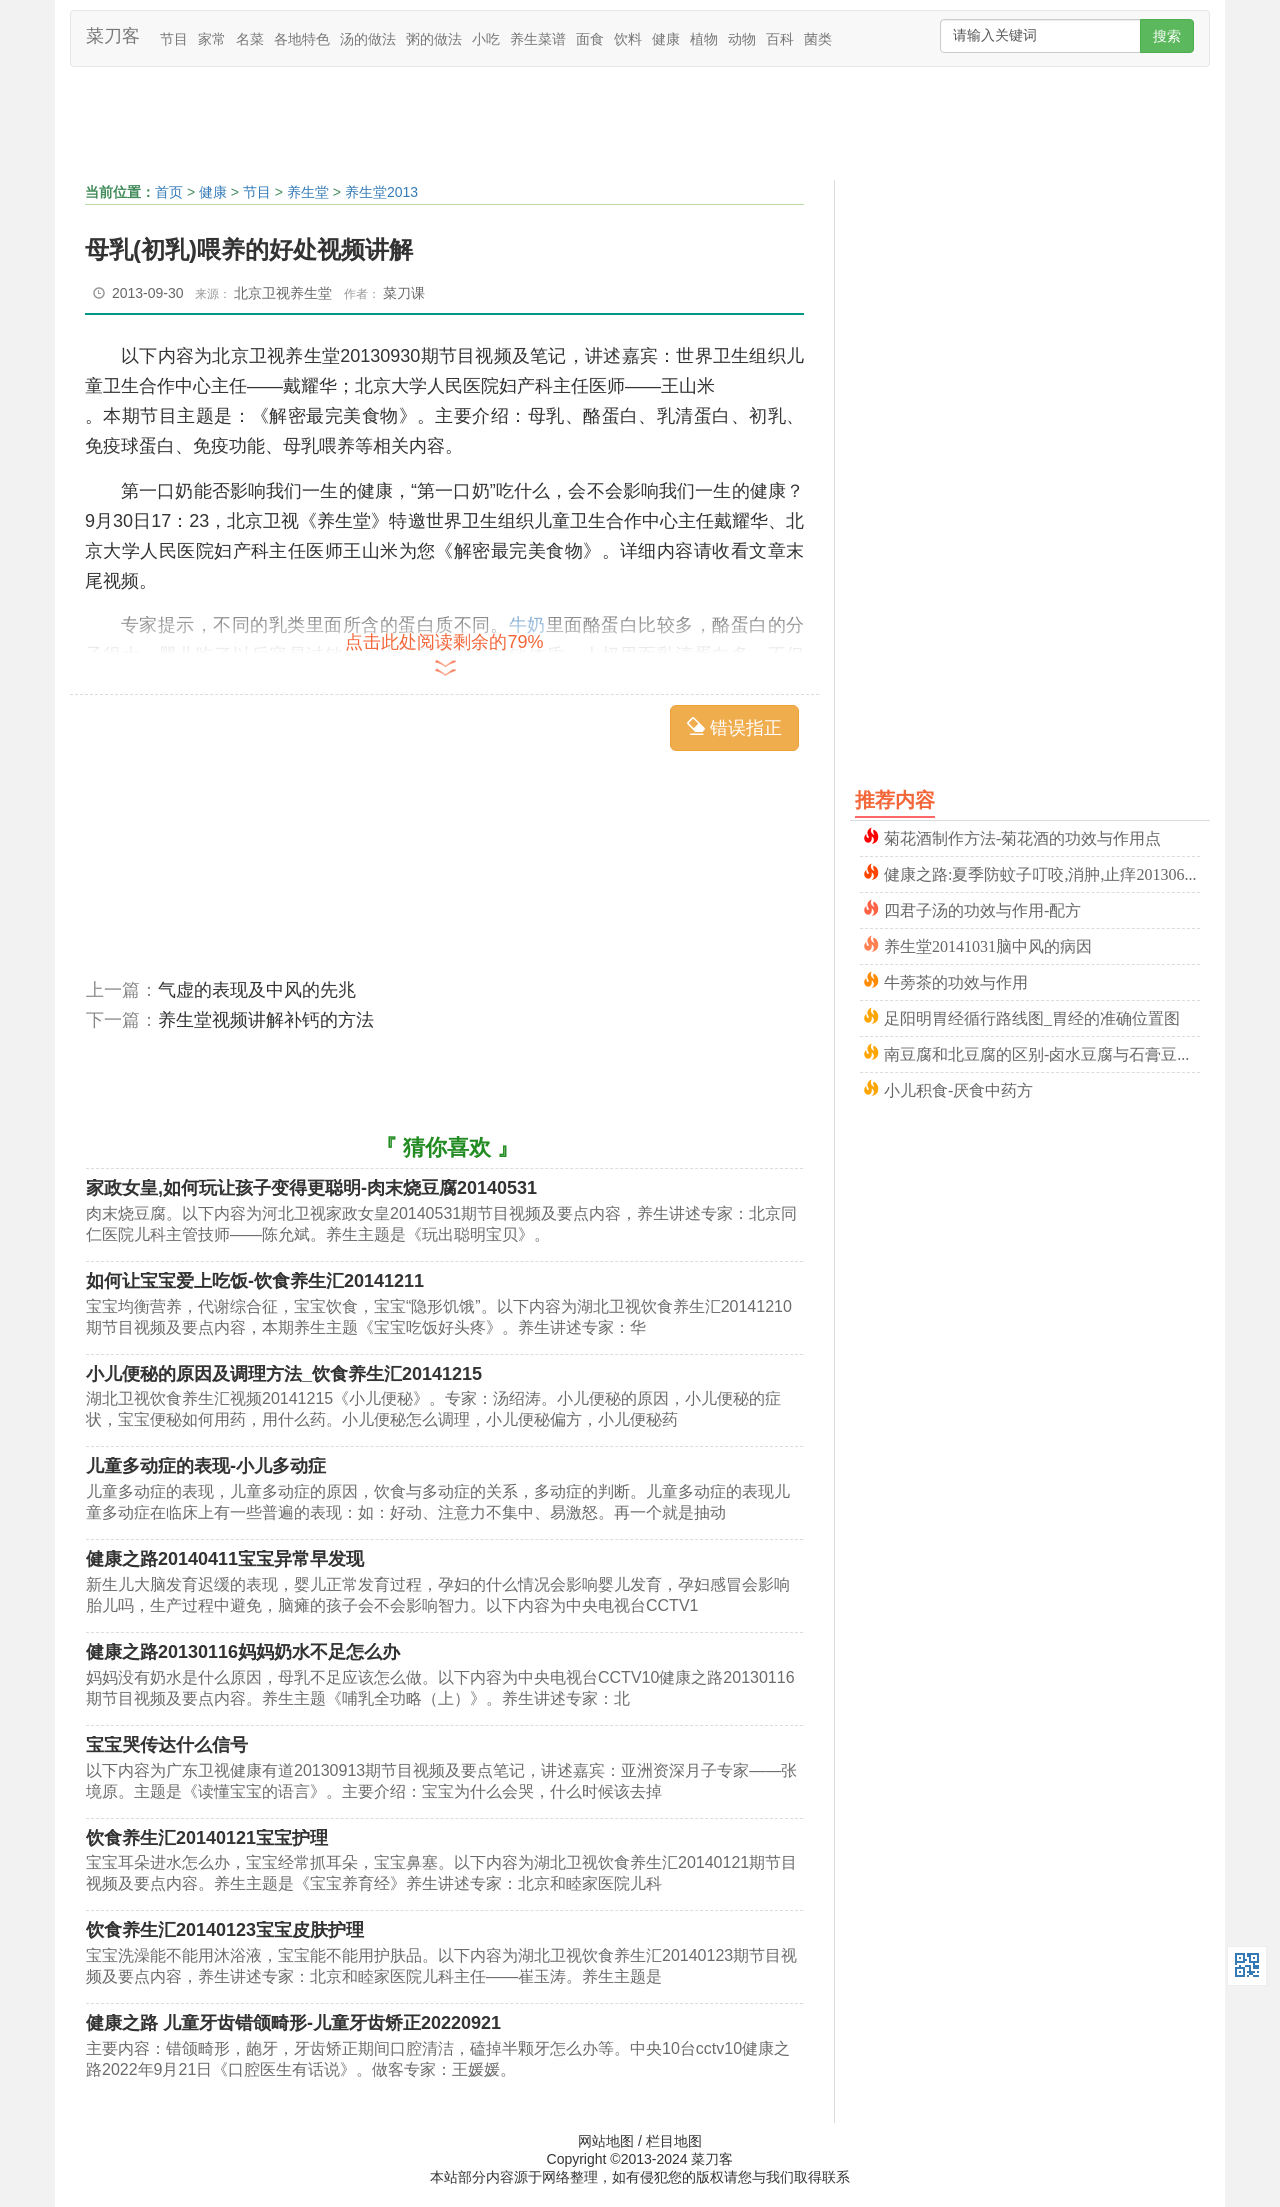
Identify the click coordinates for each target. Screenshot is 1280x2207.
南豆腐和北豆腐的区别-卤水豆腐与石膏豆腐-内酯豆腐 (1042, 1052)
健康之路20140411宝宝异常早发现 (225, 1559)
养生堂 (308, 192)
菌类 (818, 39)
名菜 (250, 39)
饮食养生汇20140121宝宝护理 (207, 1838)
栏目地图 (674, 2141)
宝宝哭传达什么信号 (167, 1745)
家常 (212, 39)
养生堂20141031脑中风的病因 (988, 944)
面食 (590, 39)
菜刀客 (113, 36)
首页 (169, 192)
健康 (666, 39)
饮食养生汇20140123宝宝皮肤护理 (225, 1930)
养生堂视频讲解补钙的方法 (266, 1020)
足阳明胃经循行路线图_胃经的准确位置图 (1032, 1016)
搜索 (1167, 36)
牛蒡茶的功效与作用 (956, 980)
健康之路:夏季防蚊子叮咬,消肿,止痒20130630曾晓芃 (1042, 872)
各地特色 (302, 39)
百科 (780, 39)
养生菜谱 (538, 39)
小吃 (486, 39)
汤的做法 (368, 39)
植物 (704, 39)
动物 (742, 39)
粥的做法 (434, 39)
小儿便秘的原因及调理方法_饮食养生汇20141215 (284, 1374)
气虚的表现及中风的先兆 (257, 990)
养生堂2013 (381, 192)
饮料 (628, 39)
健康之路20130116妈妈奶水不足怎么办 (243, 1652)
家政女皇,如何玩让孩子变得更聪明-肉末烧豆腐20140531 (311, 1188)
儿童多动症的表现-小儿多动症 (206, 1466)
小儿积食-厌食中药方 (958, 1088)
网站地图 (606, 2141)
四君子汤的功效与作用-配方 (982, 908)
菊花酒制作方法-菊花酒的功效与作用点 (1022, 836)
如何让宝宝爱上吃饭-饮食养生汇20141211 (255, 1281)
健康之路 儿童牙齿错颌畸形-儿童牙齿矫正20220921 (293, 2023)
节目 (174, 39)
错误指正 (734, 727)
